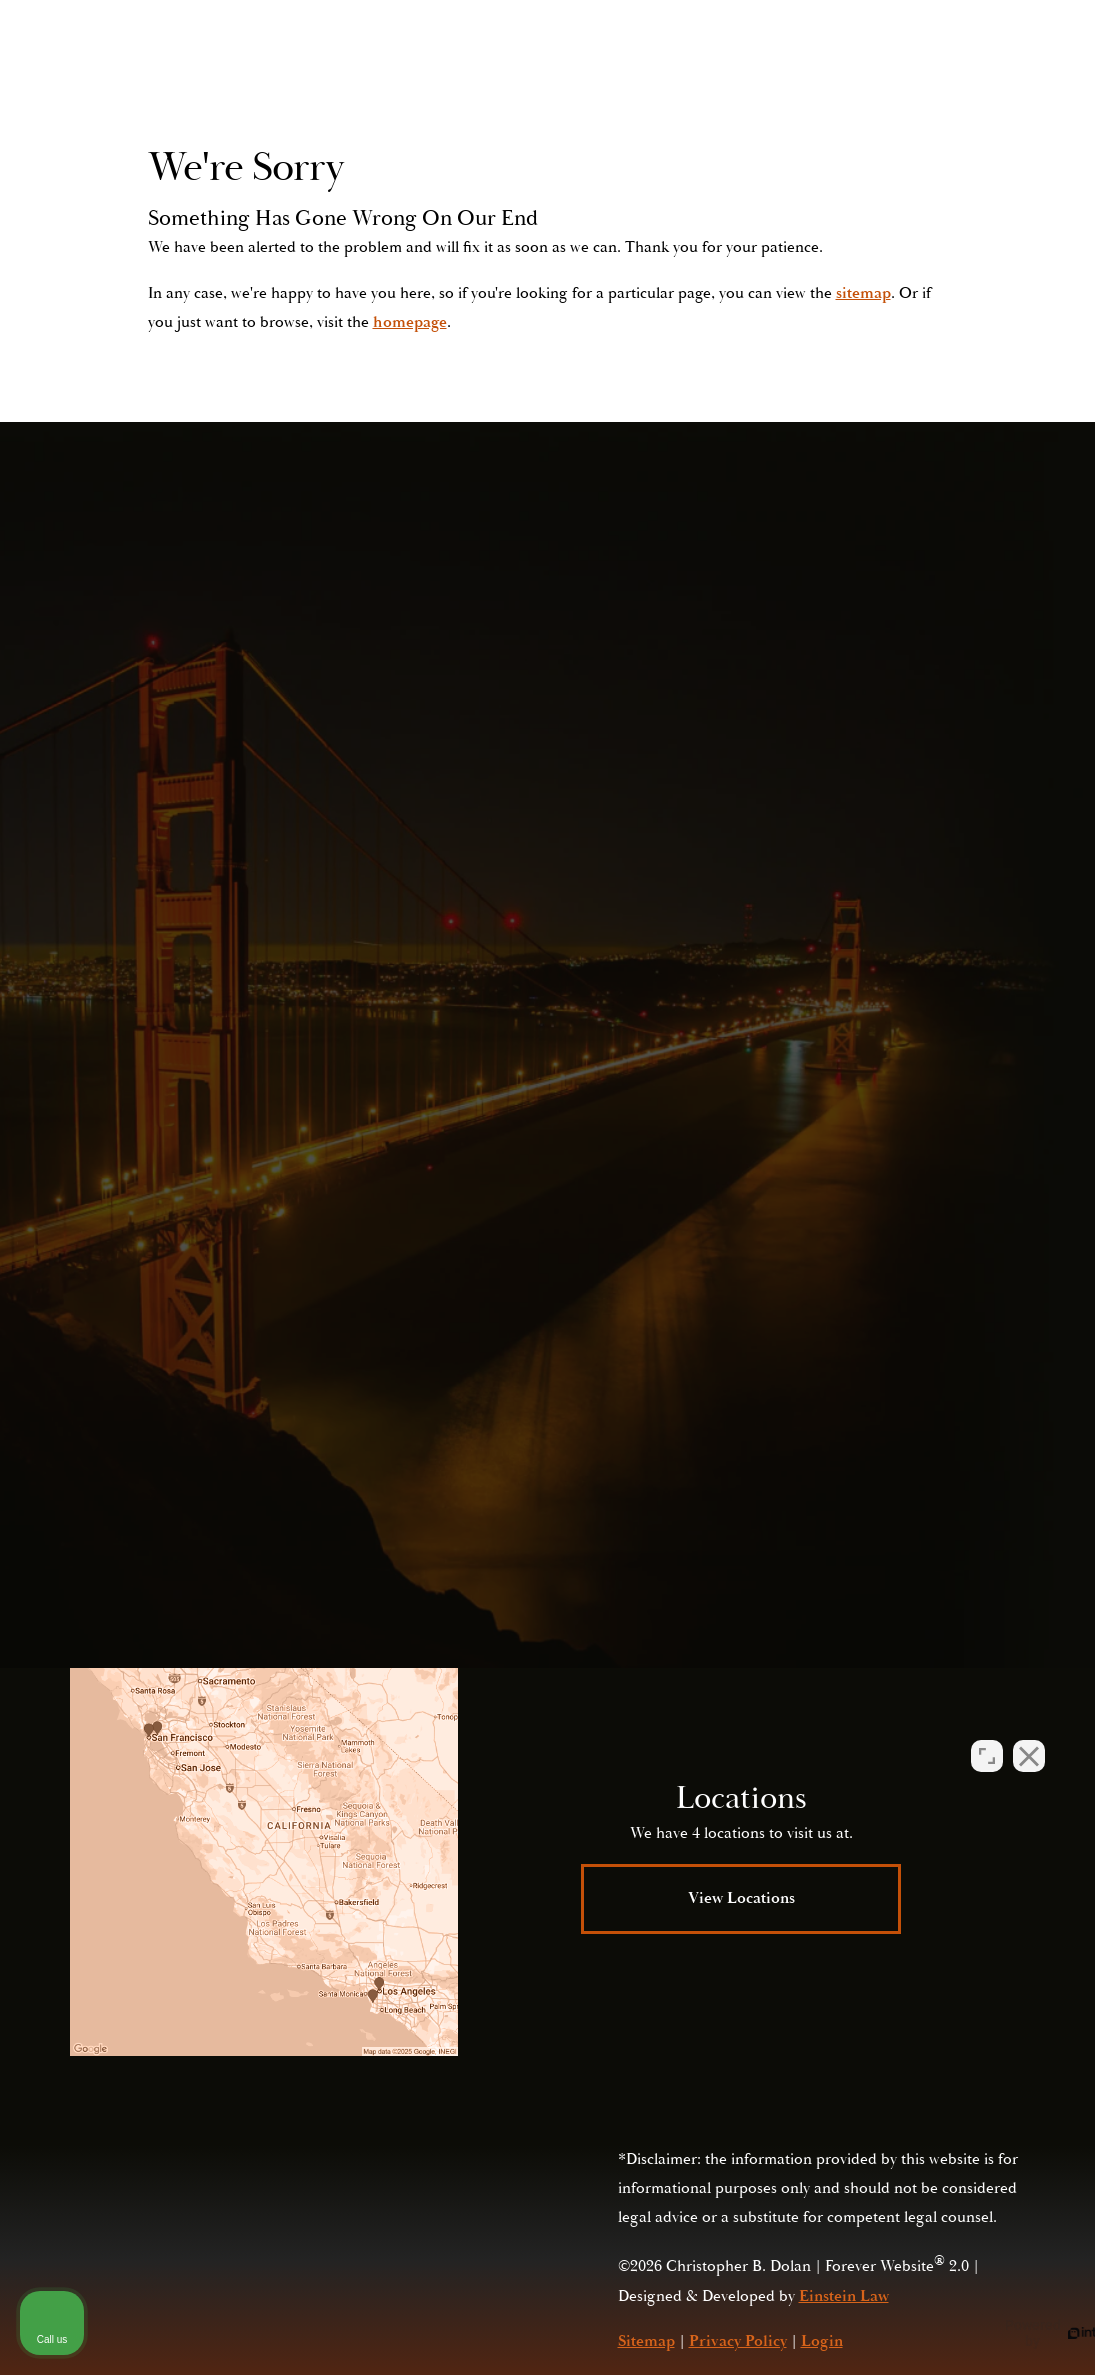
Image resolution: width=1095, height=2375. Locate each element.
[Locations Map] (264, 1862)
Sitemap (646, 2341)
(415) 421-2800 (873, 1455)
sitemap (863, 293)
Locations (660, 75)
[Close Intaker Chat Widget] (1029, 1736)
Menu (984, 75)
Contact (758, 75)
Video (570, 75)
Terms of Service (916, 1498)
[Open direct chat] (987, 1736)
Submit (804, 1341)
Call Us (883, 75)
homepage (410, 322)
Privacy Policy (743, 1498)
